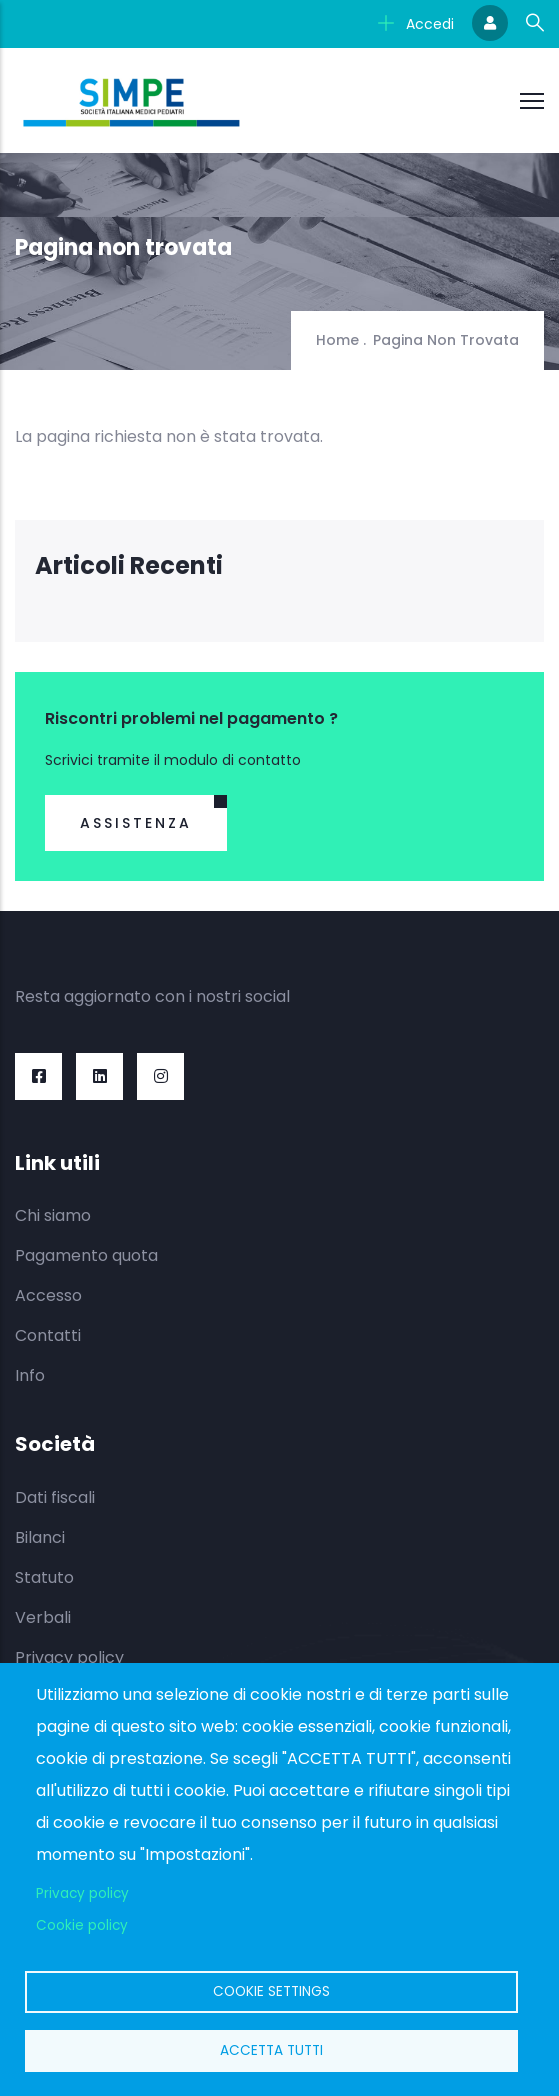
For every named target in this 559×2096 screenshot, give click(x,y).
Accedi (416, 24)
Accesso (48, 1295)
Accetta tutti (271, 2050)
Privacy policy (69, 1657)
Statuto (44, 1577)
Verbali (43, 1617)
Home (337, 340)
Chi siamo (53, 1215)
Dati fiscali (55, 1497)
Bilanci (40, 1537)
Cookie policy (82, 1925)
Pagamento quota (86, 1255)
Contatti (48, 1335)
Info (30, 1375)
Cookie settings (271, 1991)
